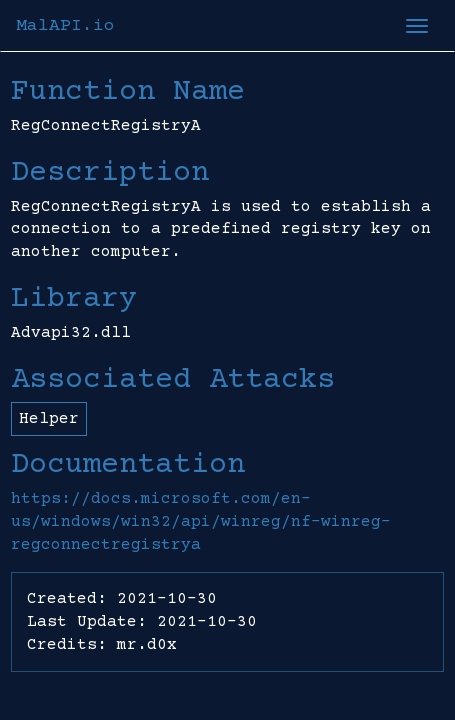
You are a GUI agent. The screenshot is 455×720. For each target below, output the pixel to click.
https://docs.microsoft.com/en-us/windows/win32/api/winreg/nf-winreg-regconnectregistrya (201, 522)
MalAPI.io (65, 26)
